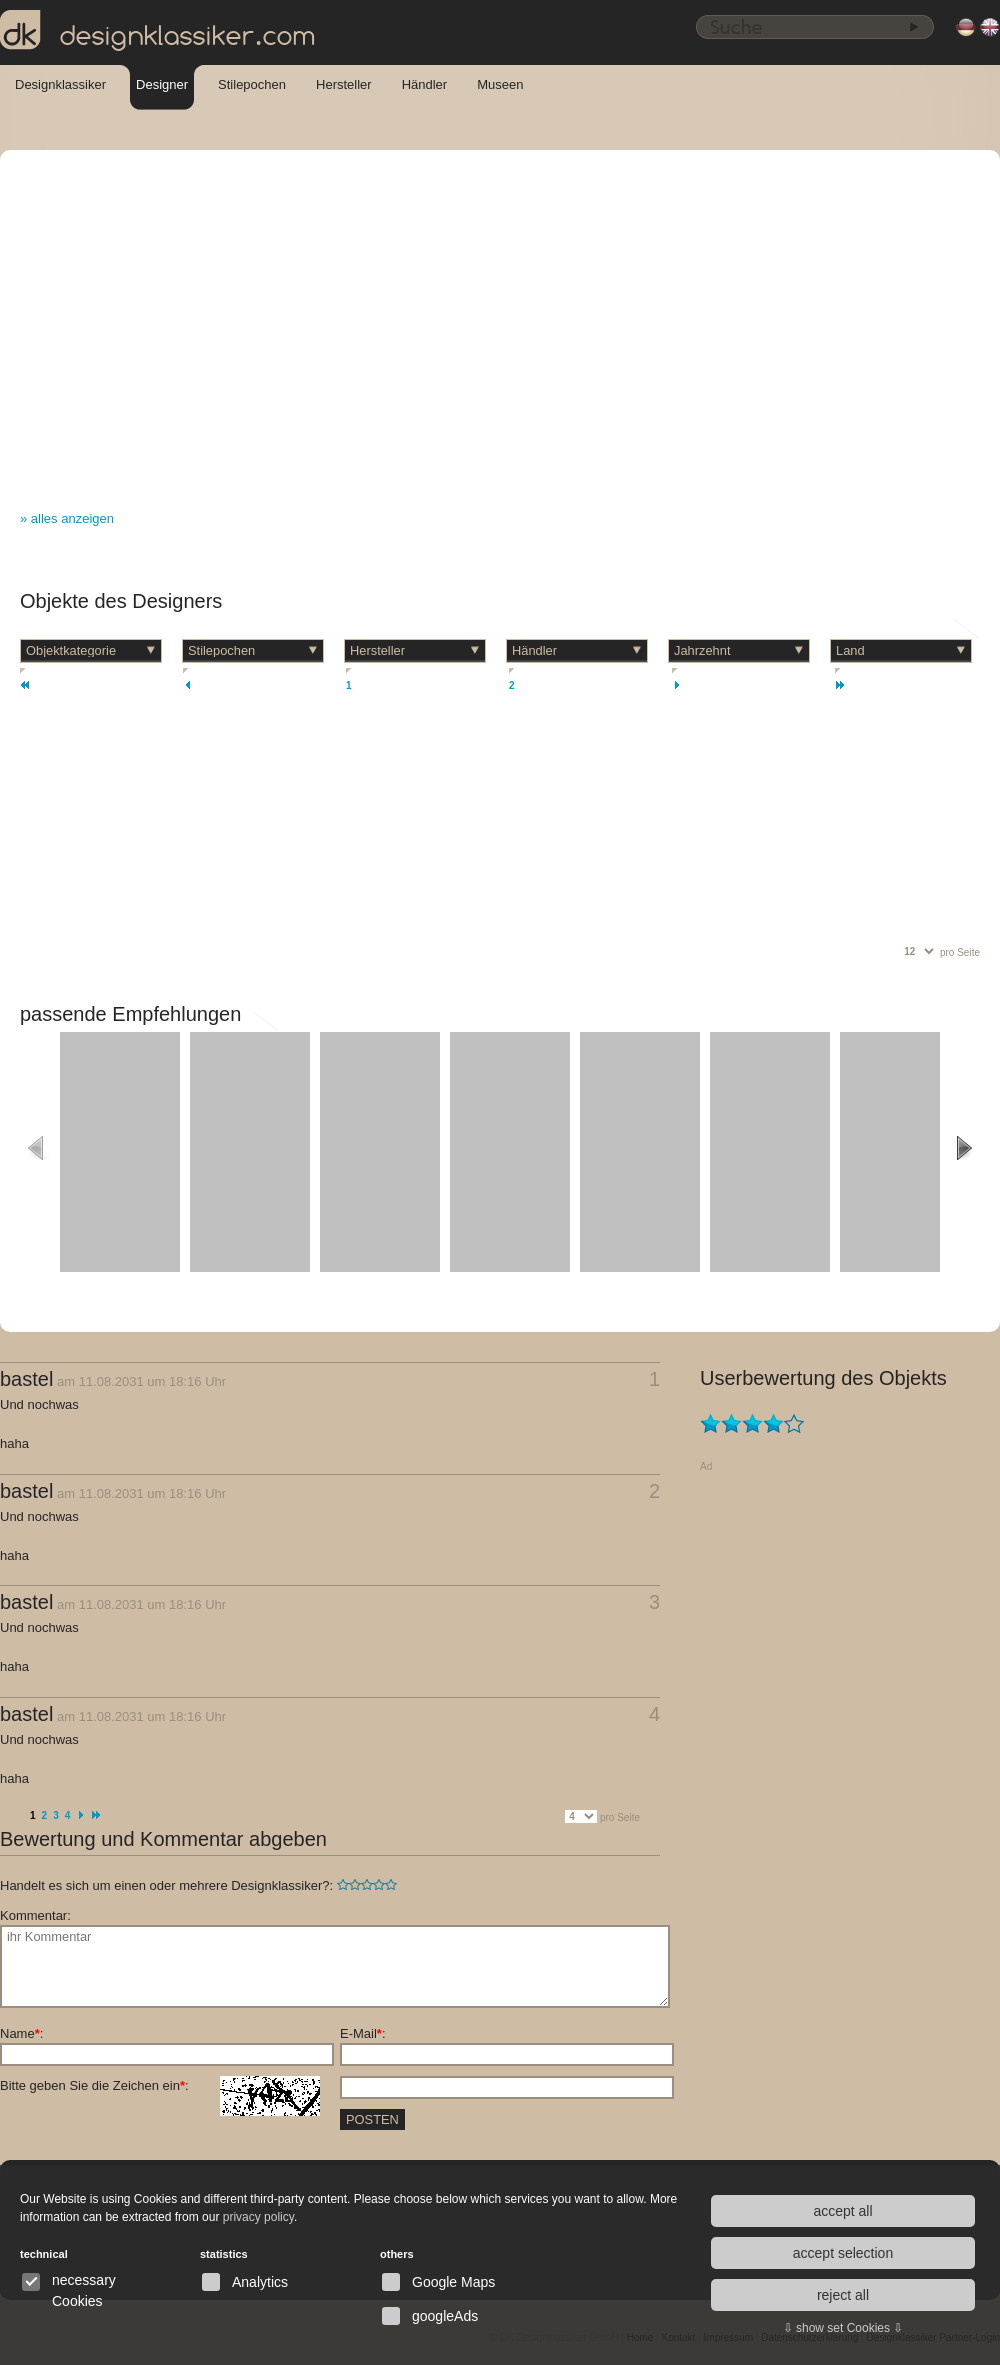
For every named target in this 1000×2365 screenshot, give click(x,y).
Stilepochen (252, 84)
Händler (425, 84)
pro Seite (960, 952)
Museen (500, 84)
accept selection (843, 2253)
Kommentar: (35, 1915)
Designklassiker (60, 84)
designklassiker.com (158, 31)
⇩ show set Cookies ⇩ (843, 2328)
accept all (842, 2211)
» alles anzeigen (67, 518)
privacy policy (258, 2217)
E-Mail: (363, 2033)
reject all (843, 2295)
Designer (162, 84)
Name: (21, 2033)
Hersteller (344, 84)
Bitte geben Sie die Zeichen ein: (160, 2086)
